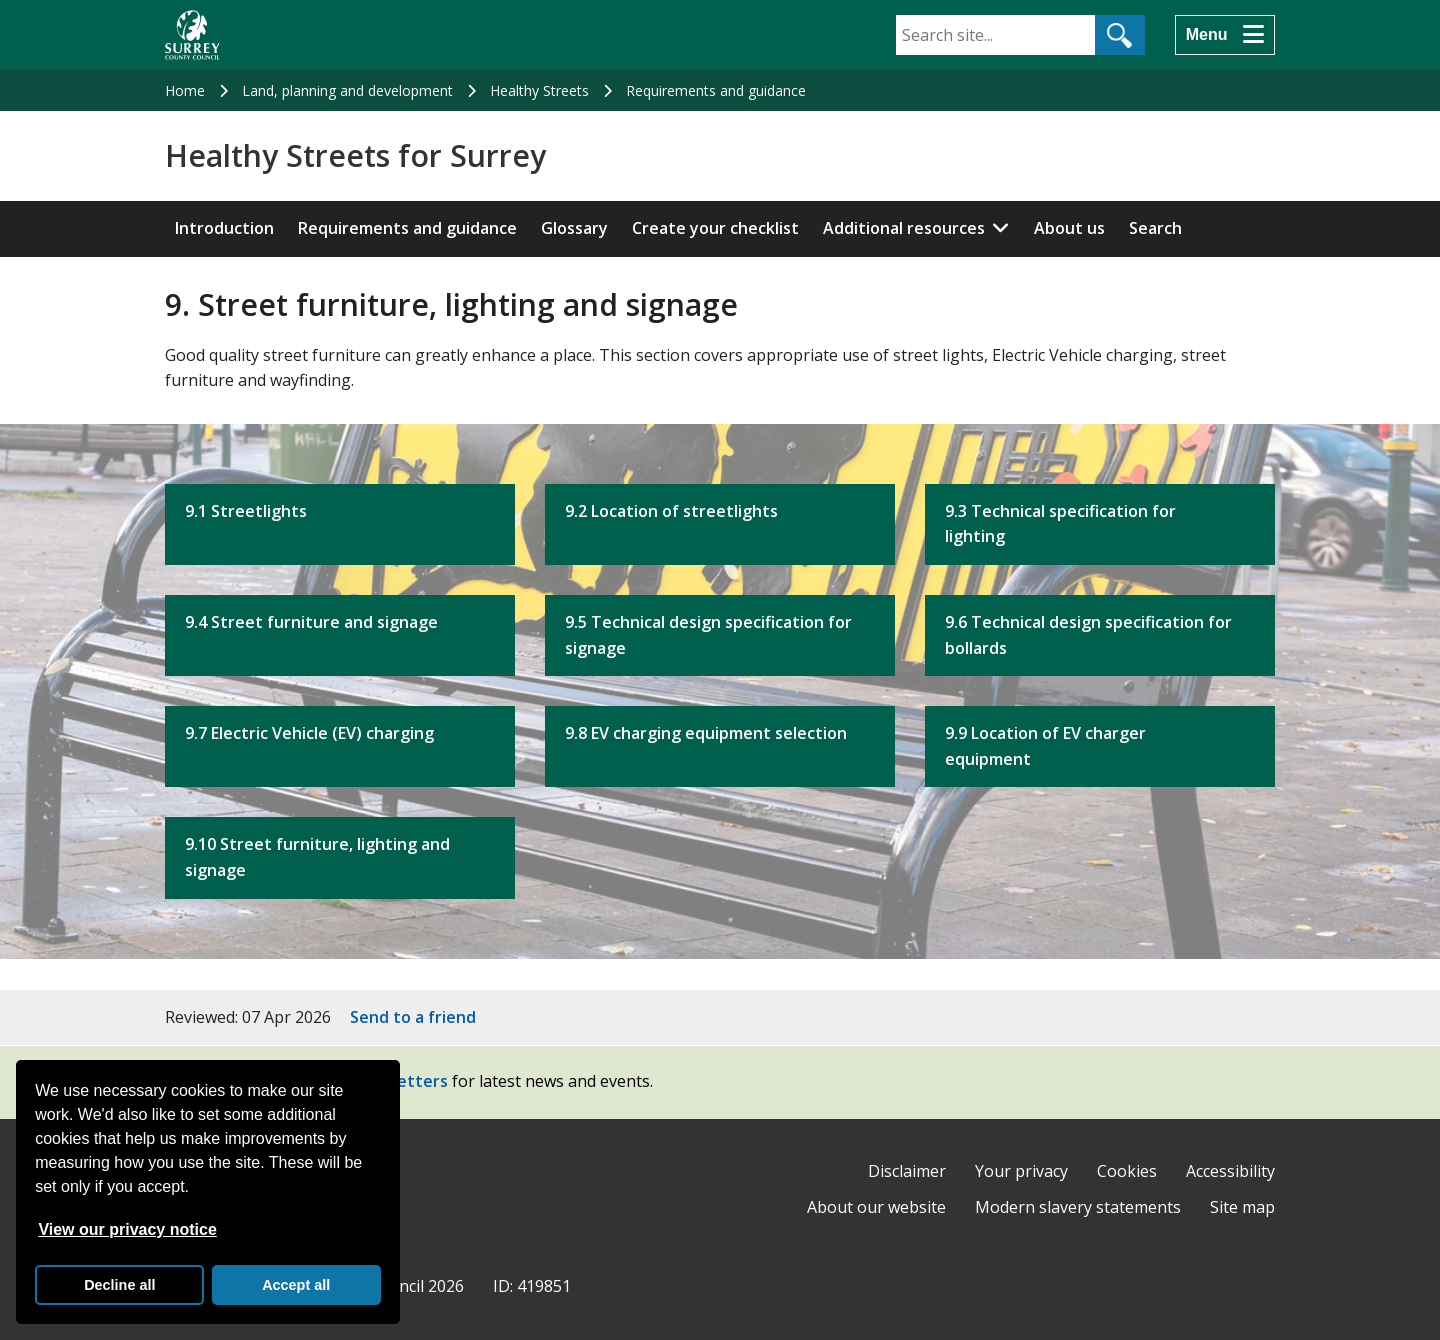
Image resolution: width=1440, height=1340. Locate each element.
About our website (876, 1207)
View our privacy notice (127, 1229)
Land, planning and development (347, 90)
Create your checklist (715, 228)
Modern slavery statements (1078, 1207)
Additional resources (904, 228)
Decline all (119, 1285)
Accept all (296, 1285)
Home (185, 90)
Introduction (224, 228)
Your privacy (1021, 1171)
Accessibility (1230, 1171)
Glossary (574, 228)
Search (1155, 228)
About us (1069, 228)
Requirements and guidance (716, 90)
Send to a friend (413, 1017)
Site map (1242, 1207)
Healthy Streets (539, 90)
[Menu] (1225, 35)
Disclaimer (907, 1171)
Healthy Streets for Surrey (355, 156)
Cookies (1127, 1171)
